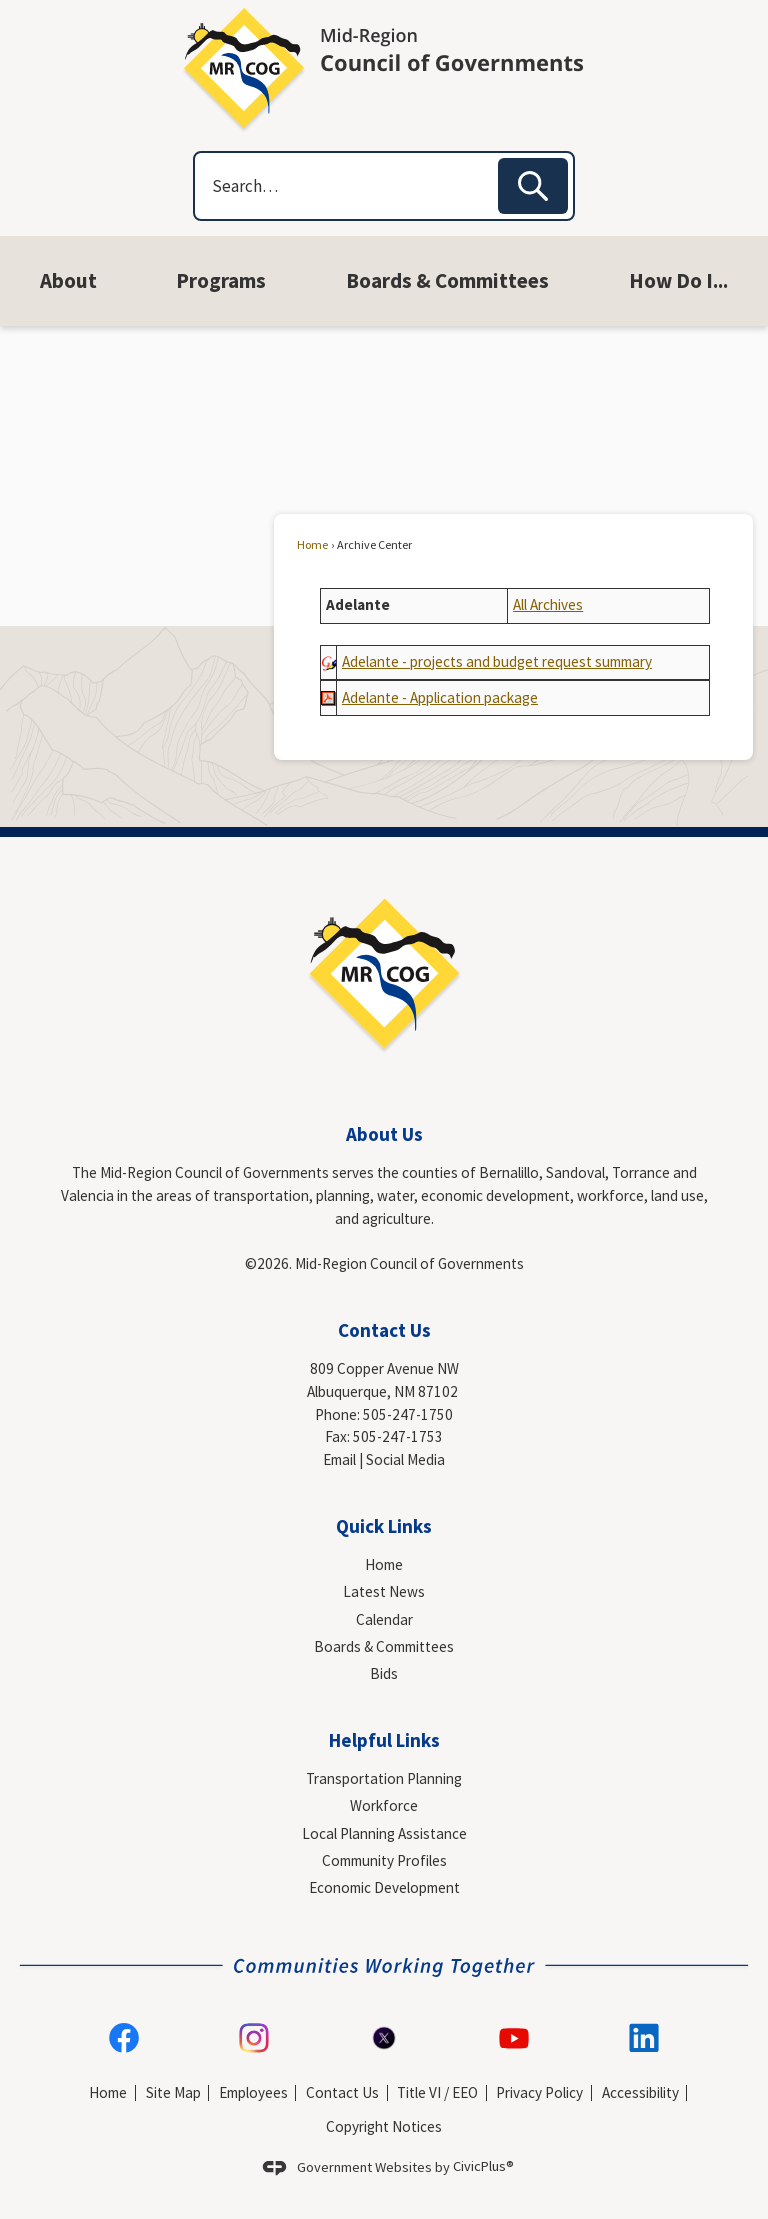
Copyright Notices (384, 2125)
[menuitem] (68, 280)
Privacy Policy (539, 2092)
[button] (533, 186)
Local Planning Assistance (384, 1833)
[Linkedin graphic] (644, 2038)
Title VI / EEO (437, 2092)
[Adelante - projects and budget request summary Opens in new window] (497, 661)
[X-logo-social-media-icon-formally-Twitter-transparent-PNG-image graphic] (384, 2038)
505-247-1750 (408, 1414)
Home (312, 544)
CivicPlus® (483, 2166)
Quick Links (384, 1526)
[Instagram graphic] (254, 2038)
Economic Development (384, 1887)
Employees (253, 2092)
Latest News (384, 1591)
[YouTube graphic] (514, 2038)
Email (339, 1459)
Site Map (173, 2092)
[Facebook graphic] (124, 2038)
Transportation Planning (384, 1778)
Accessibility (640, 2092)
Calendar (384, 1619)
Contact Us (342, 2092)
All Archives (548, 604)
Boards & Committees (384, 1646)
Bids (384, 1673)
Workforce (384, 1805)
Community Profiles (384, 1860)
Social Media (405, 1459)
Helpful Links (384, 1740)
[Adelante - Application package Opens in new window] (440, 697)
